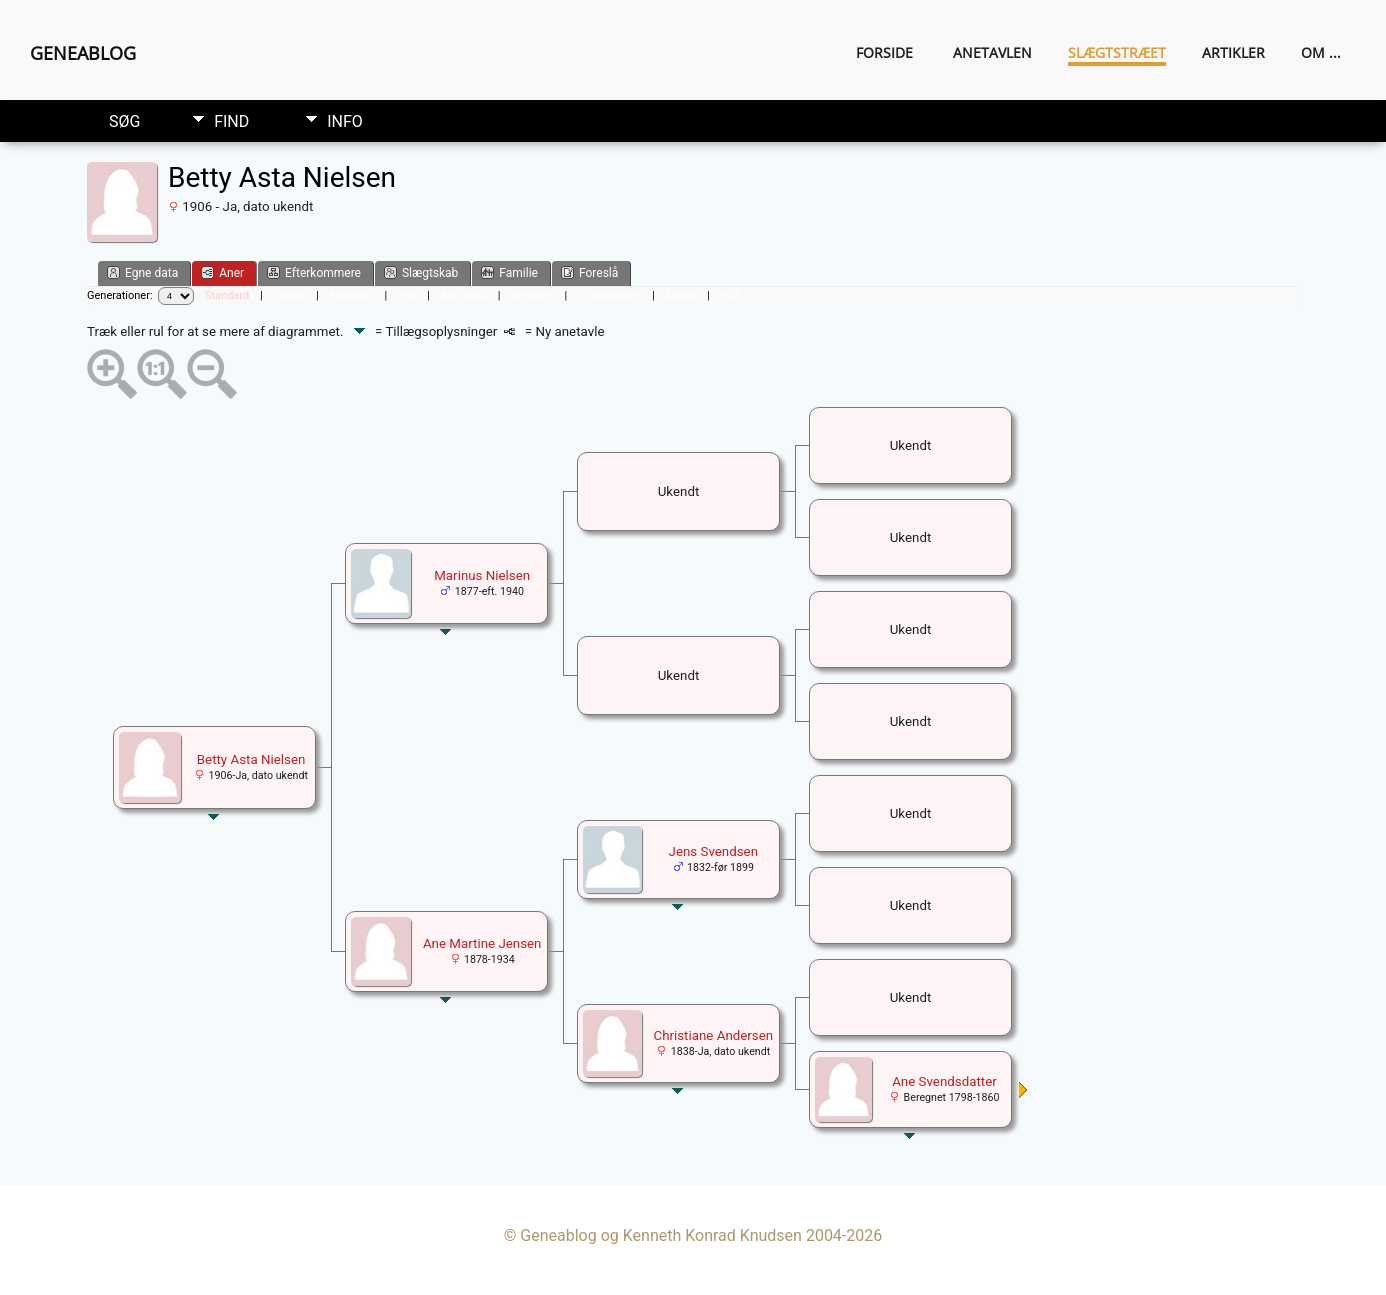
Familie (509, 272)
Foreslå (589, 272)
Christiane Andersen (713, 1035)
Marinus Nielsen (482, 575)
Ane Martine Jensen (482, 943)
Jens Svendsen (714, 851)
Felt (407, 295)
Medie (681, 295)
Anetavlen (992, 52)
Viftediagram (609, 295)
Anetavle (532, 295)
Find (231, 121)
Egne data (142, 272)
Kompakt (352, 295)
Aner (222, 272)
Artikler (1233, 52)
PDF (731, 295)
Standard (227, 295)
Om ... (1321, 52)
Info (345, 121)
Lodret (289, 295)
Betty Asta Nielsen (251, 759)
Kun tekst (464, 295)
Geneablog (83, 53)
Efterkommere (314, 272)
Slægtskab (421, 272)
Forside (884, 52)
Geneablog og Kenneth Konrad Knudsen (661, 1235)
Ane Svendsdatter (944, 1081)
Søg (124, 121)
